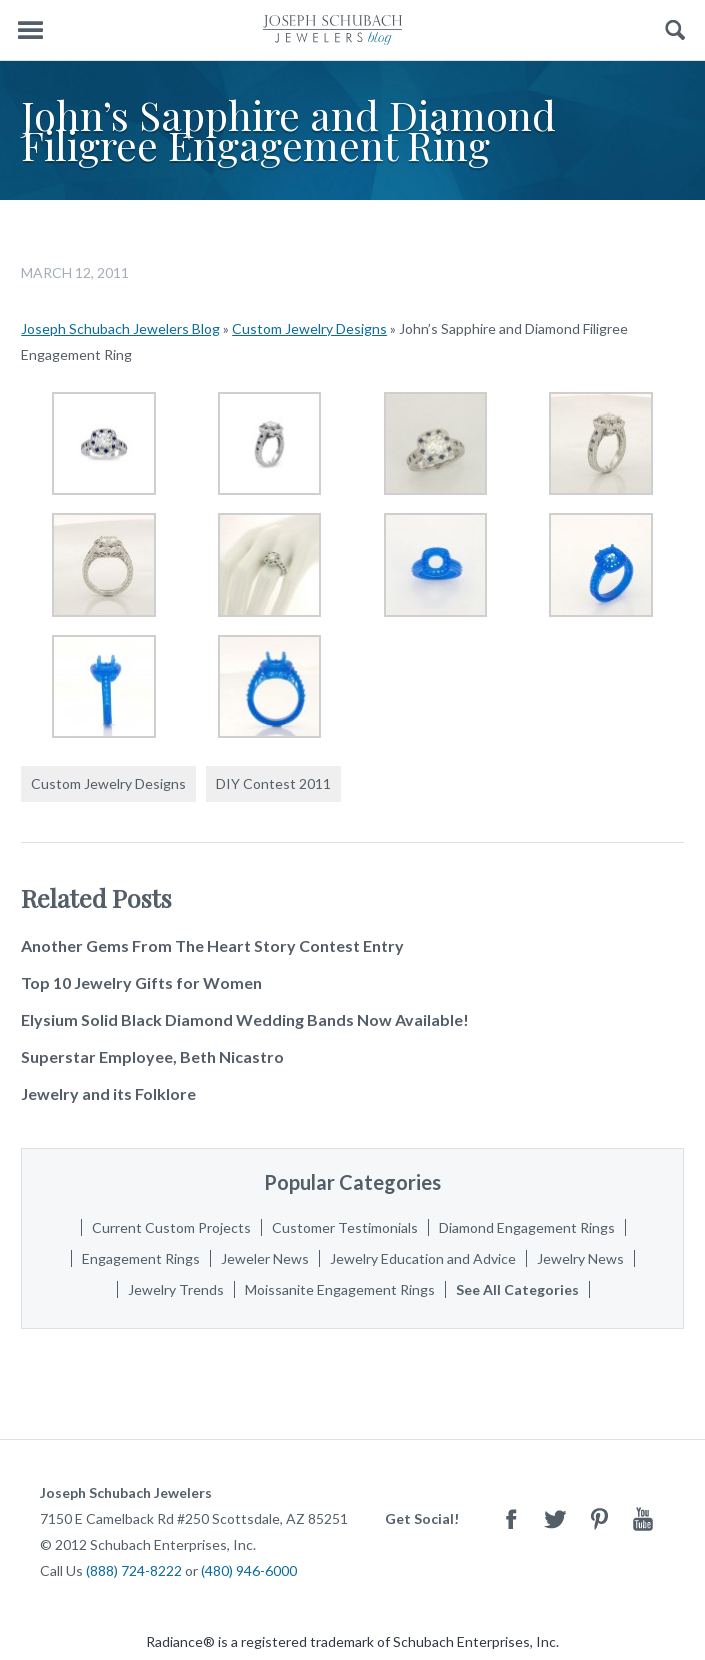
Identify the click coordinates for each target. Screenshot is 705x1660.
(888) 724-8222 (134, 1570)
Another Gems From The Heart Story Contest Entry (212, 945)
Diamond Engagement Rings (527, 1227)
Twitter (555, 1518)
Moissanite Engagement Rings (340, 1289)
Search (675, 30)
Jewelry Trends (176, 1289)
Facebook (511, 1518)
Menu (30, 30)
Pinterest (599, 1518)
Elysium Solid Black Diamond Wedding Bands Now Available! (245, 1019)
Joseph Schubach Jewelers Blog (120, 328)
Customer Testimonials (345, 1227)
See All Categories (517, 1289)
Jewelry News (580, 1258)
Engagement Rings (141, 1258)
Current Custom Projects (171, 1227)
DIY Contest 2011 (273, 783)
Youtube (643, 1518)
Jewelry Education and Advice (423, 1258)
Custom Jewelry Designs (309, 328)
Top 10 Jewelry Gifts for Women (141, 982)
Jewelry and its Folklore (108, 1093)
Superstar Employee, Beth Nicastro (152, 1056)
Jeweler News (265, 1258)
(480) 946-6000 (249, 1570)
